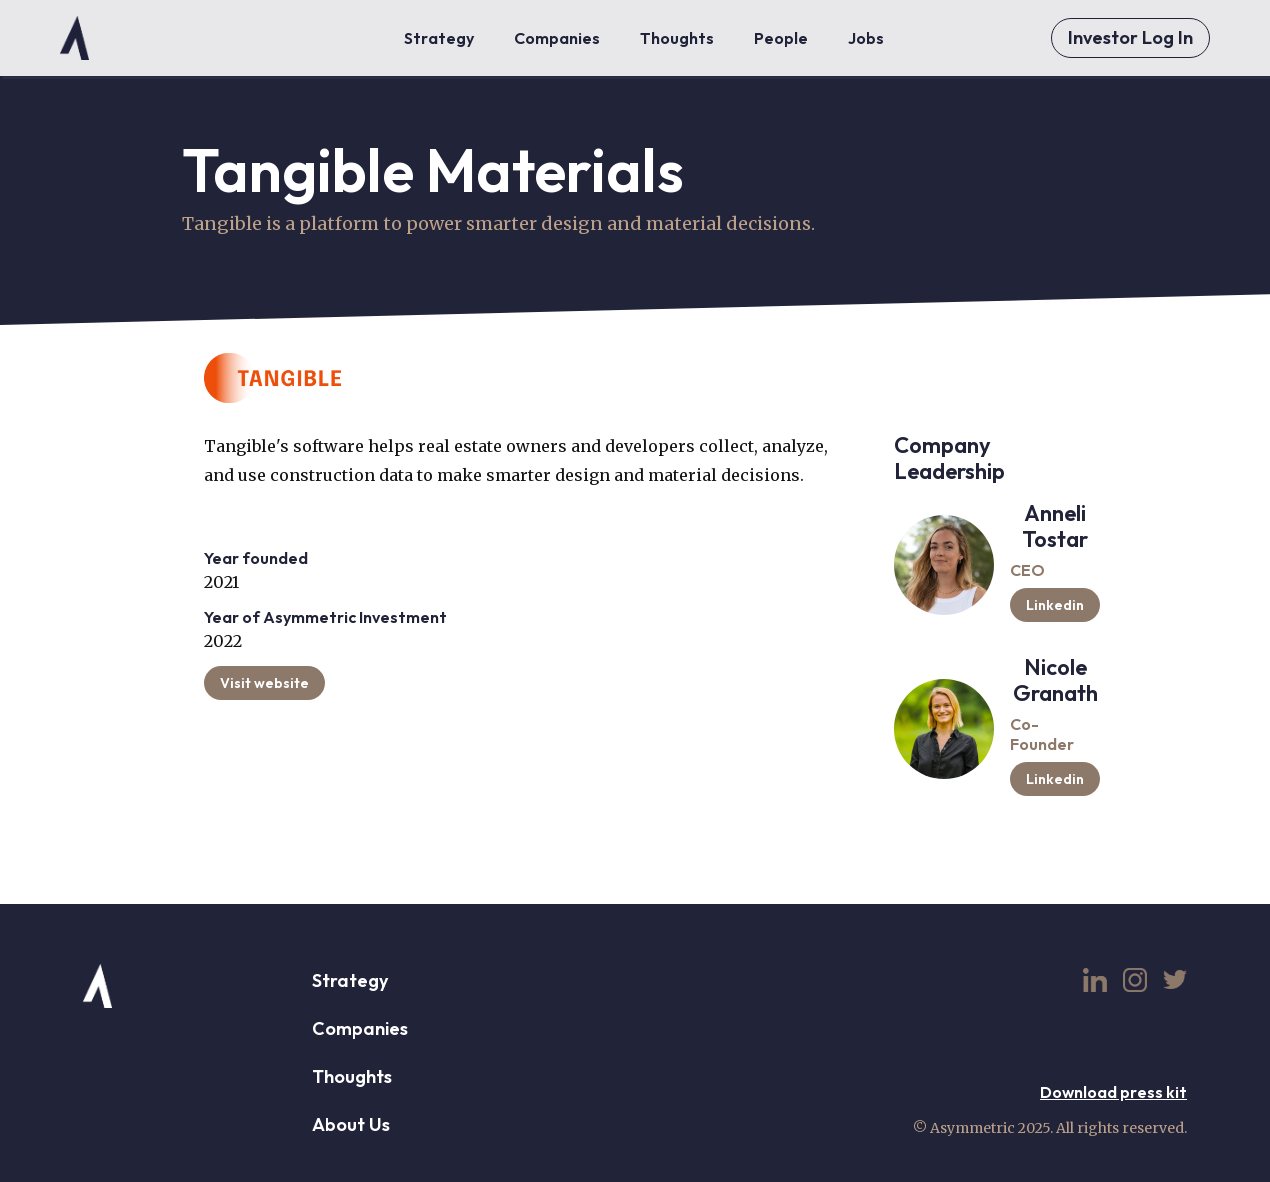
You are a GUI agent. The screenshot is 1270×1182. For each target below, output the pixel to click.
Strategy (350, 980)
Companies (360, 1028)
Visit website (264, 683)
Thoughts (352, 1076)
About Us (351, 1124)
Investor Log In (1130, 37)
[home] (74, 38)
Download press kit (1113, 1092)
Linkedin (1055, 605)
